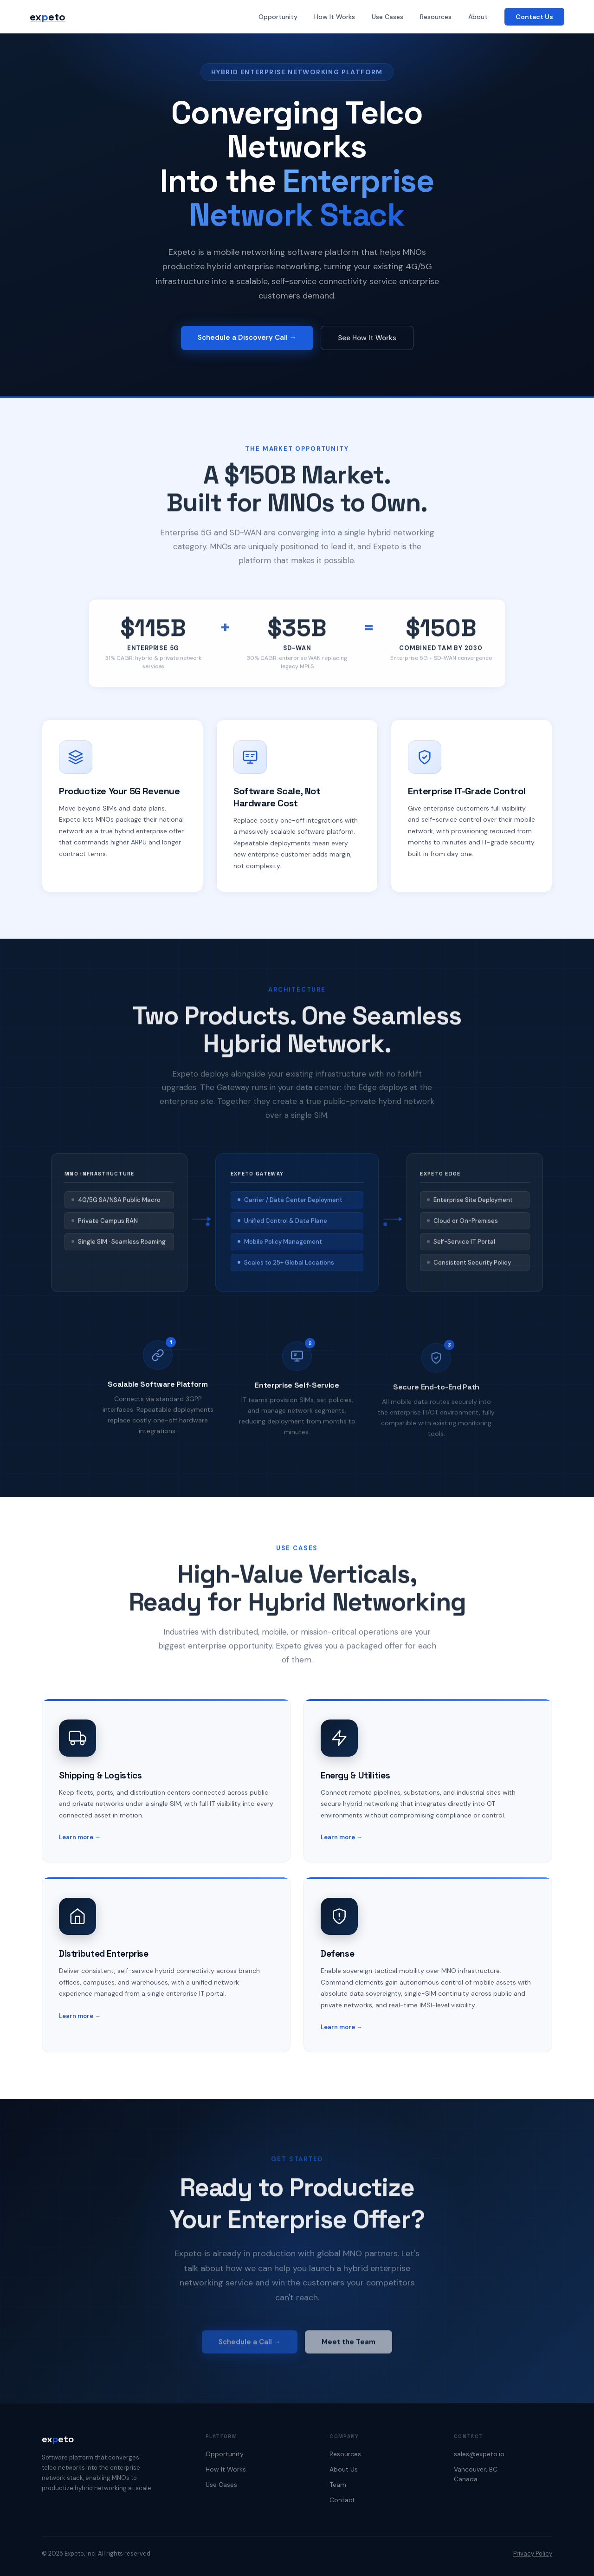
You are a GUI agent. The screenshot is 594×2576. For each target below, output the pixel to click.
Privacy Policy (532, 2553)
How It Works (334, 17)
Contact (342, 2500)
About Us (343, 2469)
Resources (436, 17)
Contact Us (534, 17)
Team (337, 2484)
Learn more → (80, 1852)
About (478, 17)
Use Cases (387, 17)
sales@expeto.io (479, 2454)
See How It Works (367, 339)
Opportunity (277, 17)
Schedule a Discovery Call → (247, 339)
